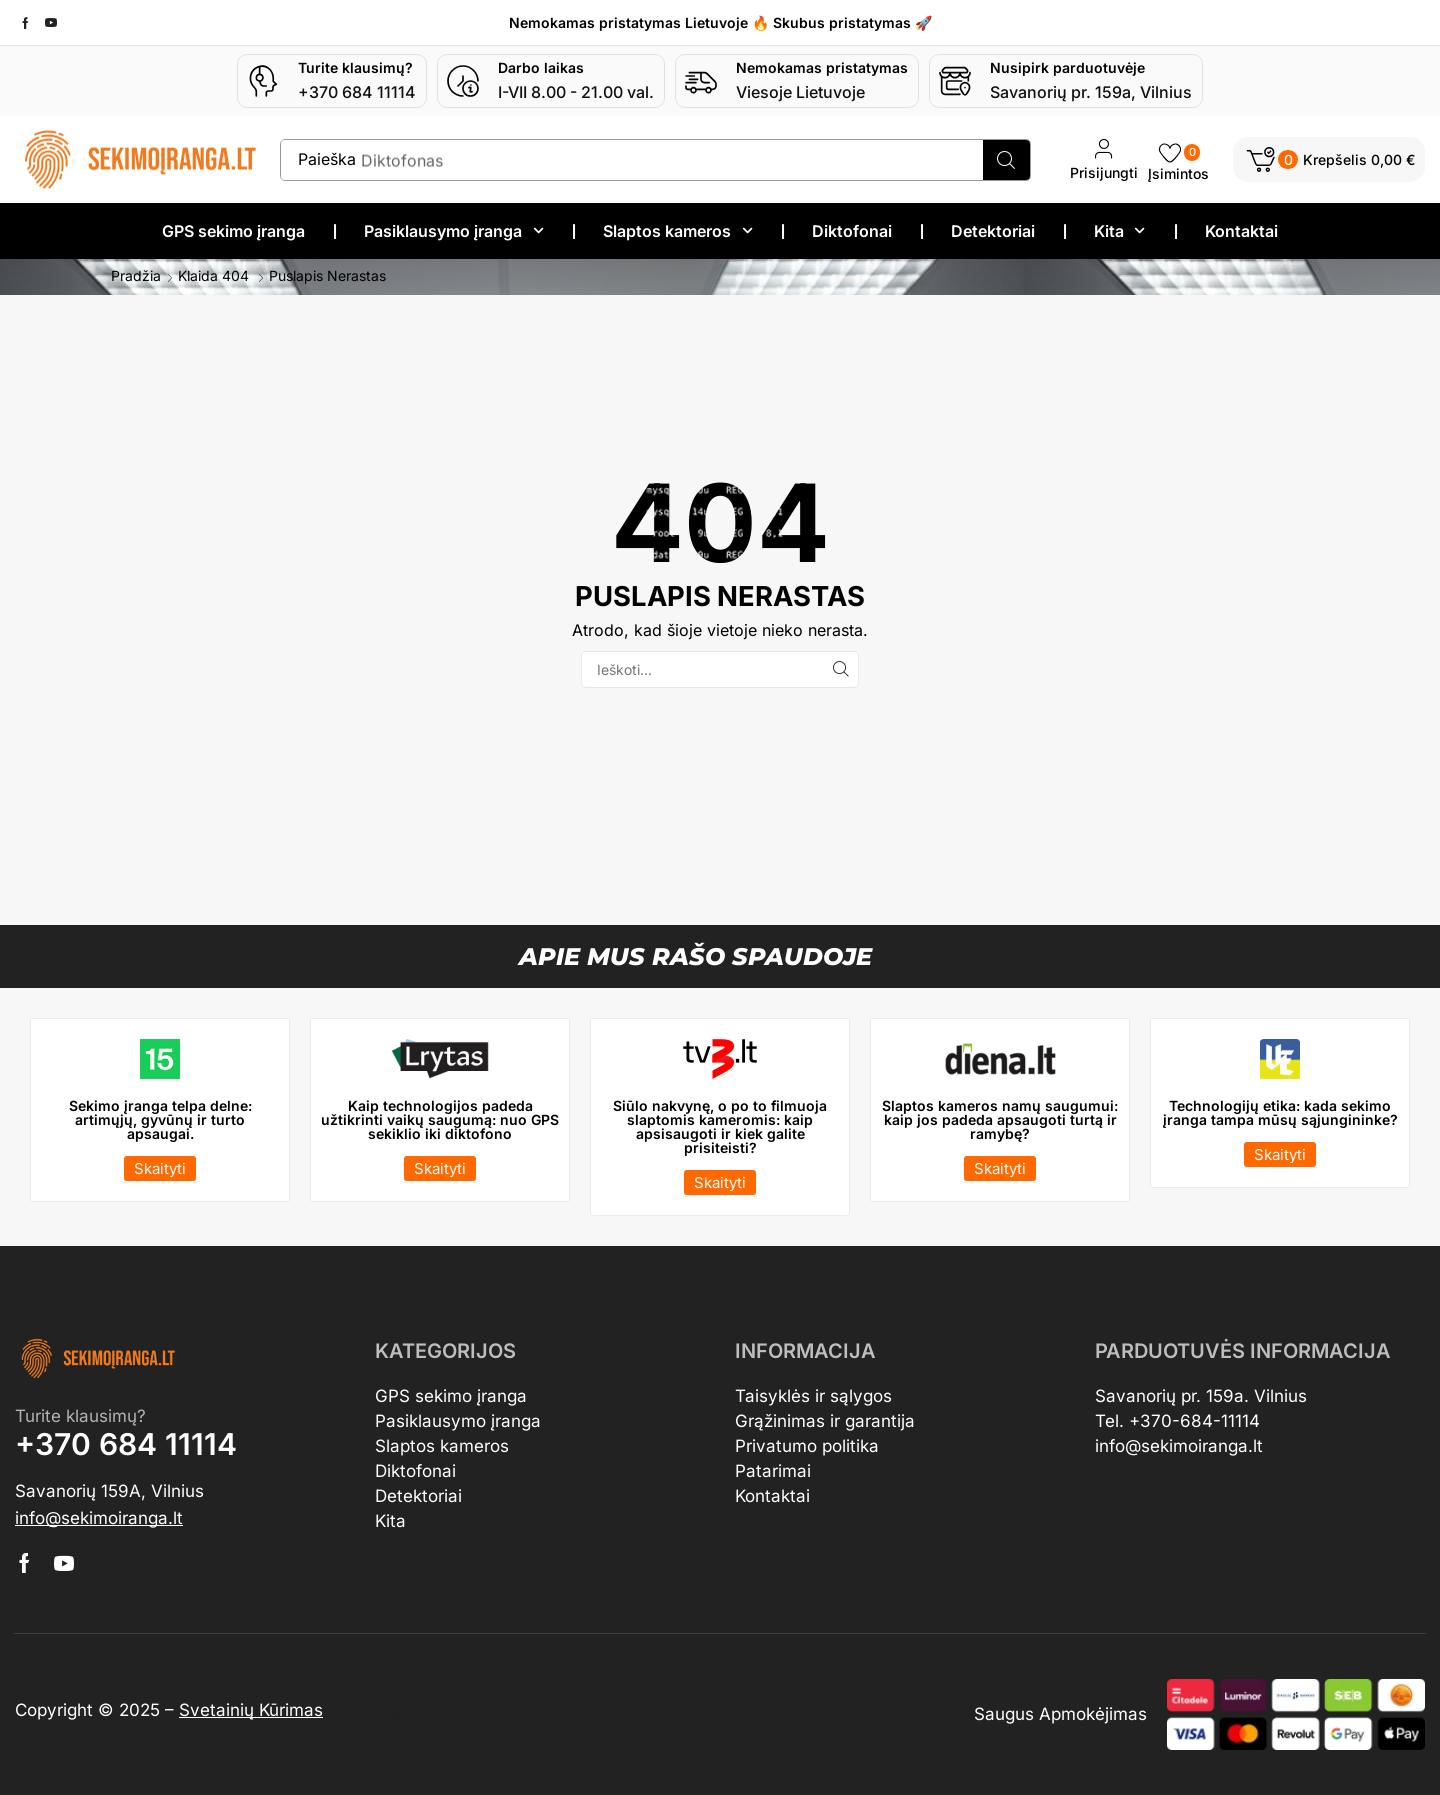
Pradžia (136, 276)
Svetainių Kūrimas (251, 1710)
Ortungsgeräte (386, 1710)
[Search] (1006, 160)
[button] (1329, 159)
